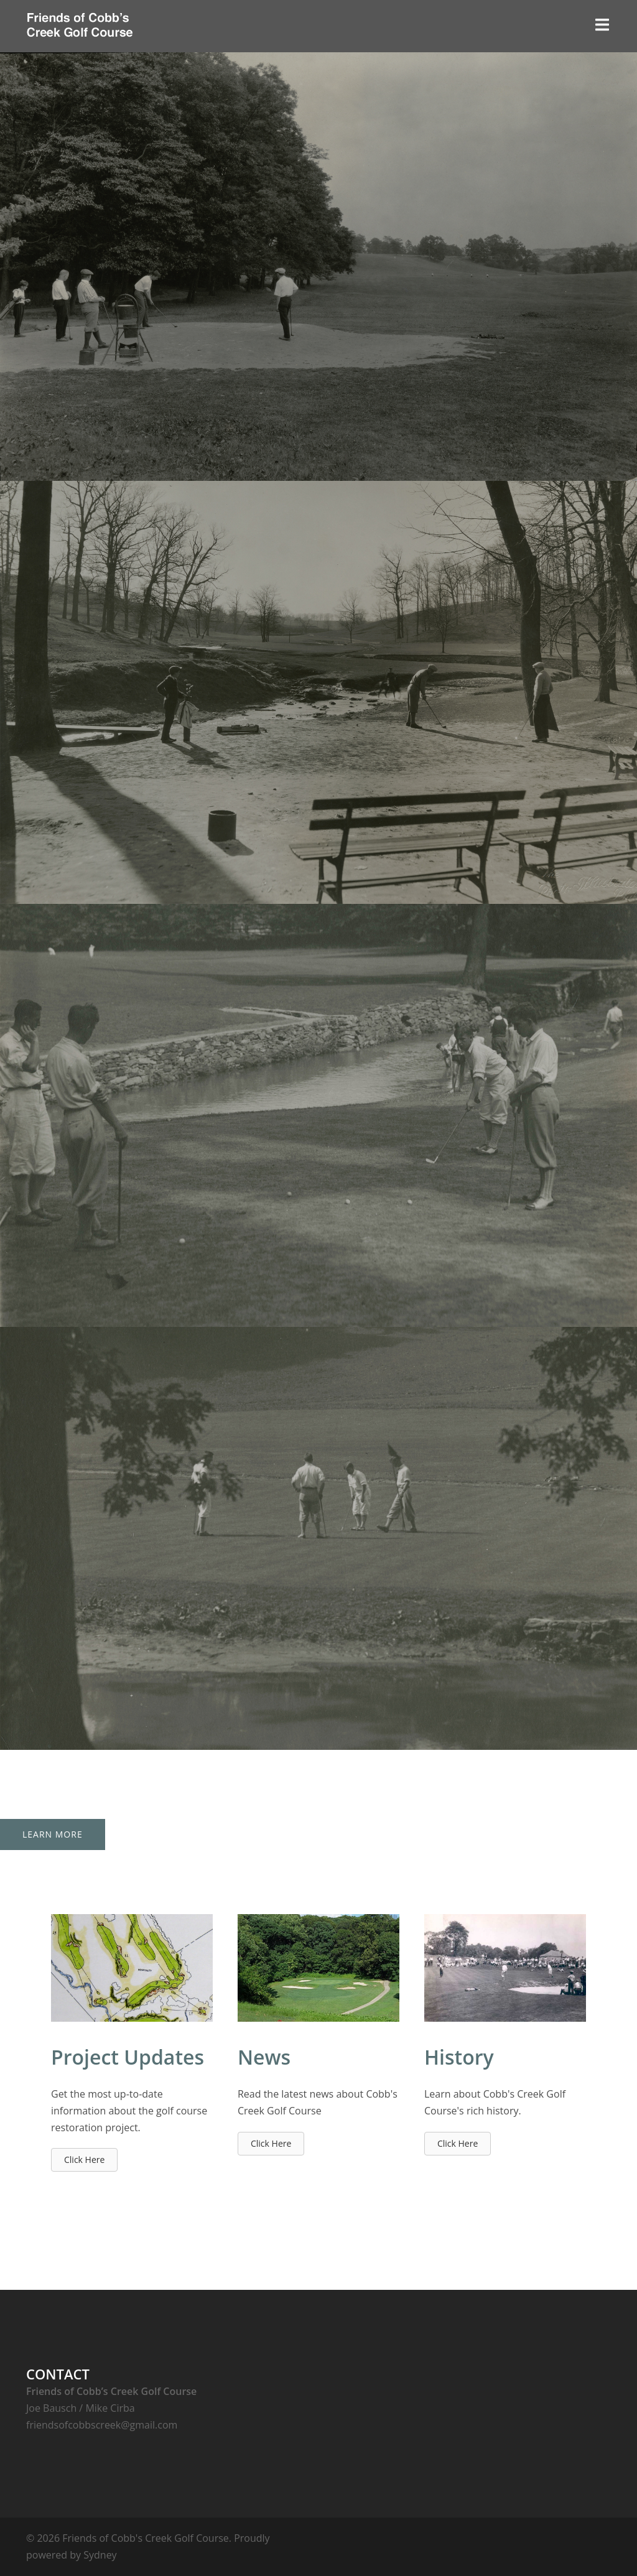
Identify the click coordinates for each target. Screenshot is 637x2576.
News (264, 2057)
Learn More (52, 1834)
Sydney (99, 2555)
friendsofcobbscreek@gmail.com (101, 2425)
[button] (84, 2160)
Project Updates (127, 2057)
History (459, 2057)
